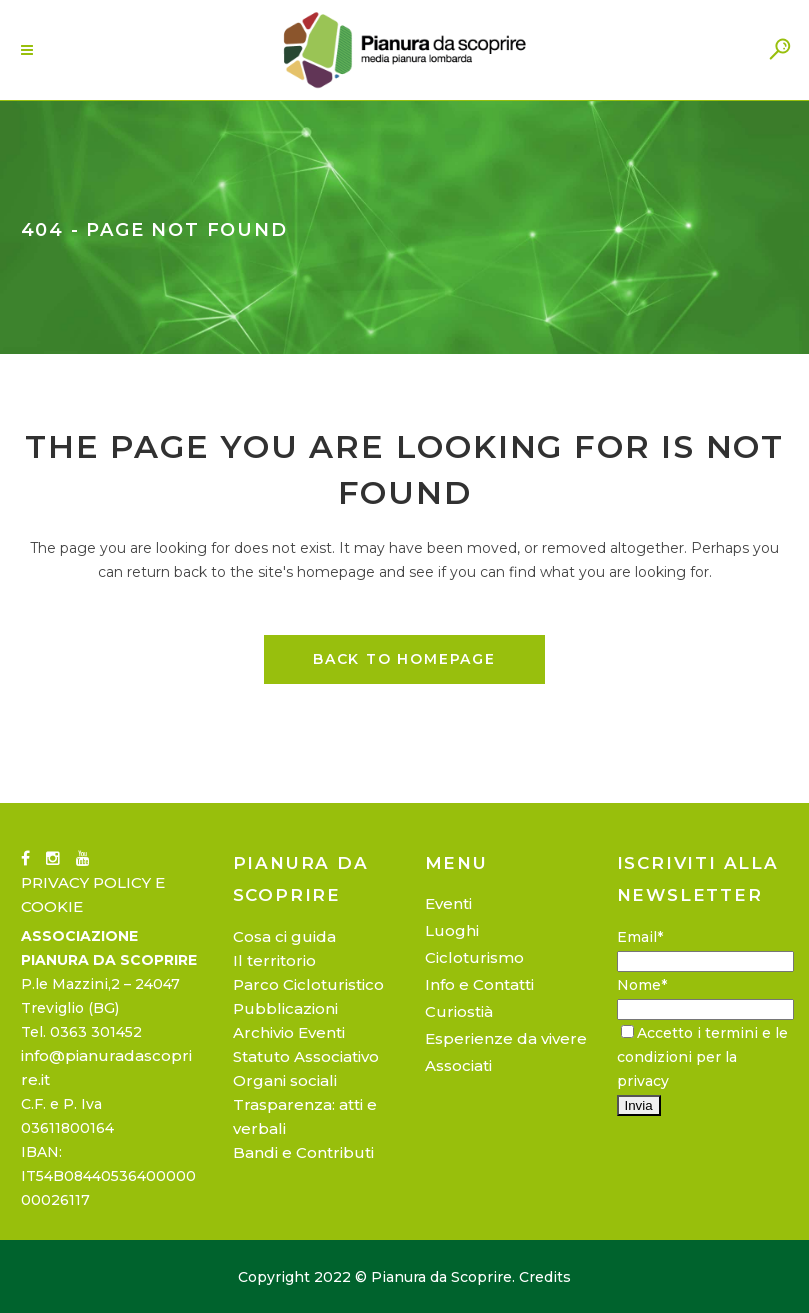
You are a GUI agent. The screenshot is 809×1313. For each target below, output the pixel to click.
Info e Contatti (479, 984)
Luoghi (452, 930)
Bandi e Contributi (303, 1152)
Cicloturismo (474, 957)
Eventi (448, 903)
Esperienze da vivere (506, 1038)
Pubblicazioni (285, 1008)
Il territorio (274, 960)
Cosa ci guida (284, 936)
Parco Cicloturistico (308, 984)
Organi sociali (285, 1080)
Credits (545, 1277)
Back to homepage (404, 659)
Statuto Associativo (306, 1056)
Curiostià (459, 1011)
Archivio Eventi (289, 1032)
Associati (458, 1065)
